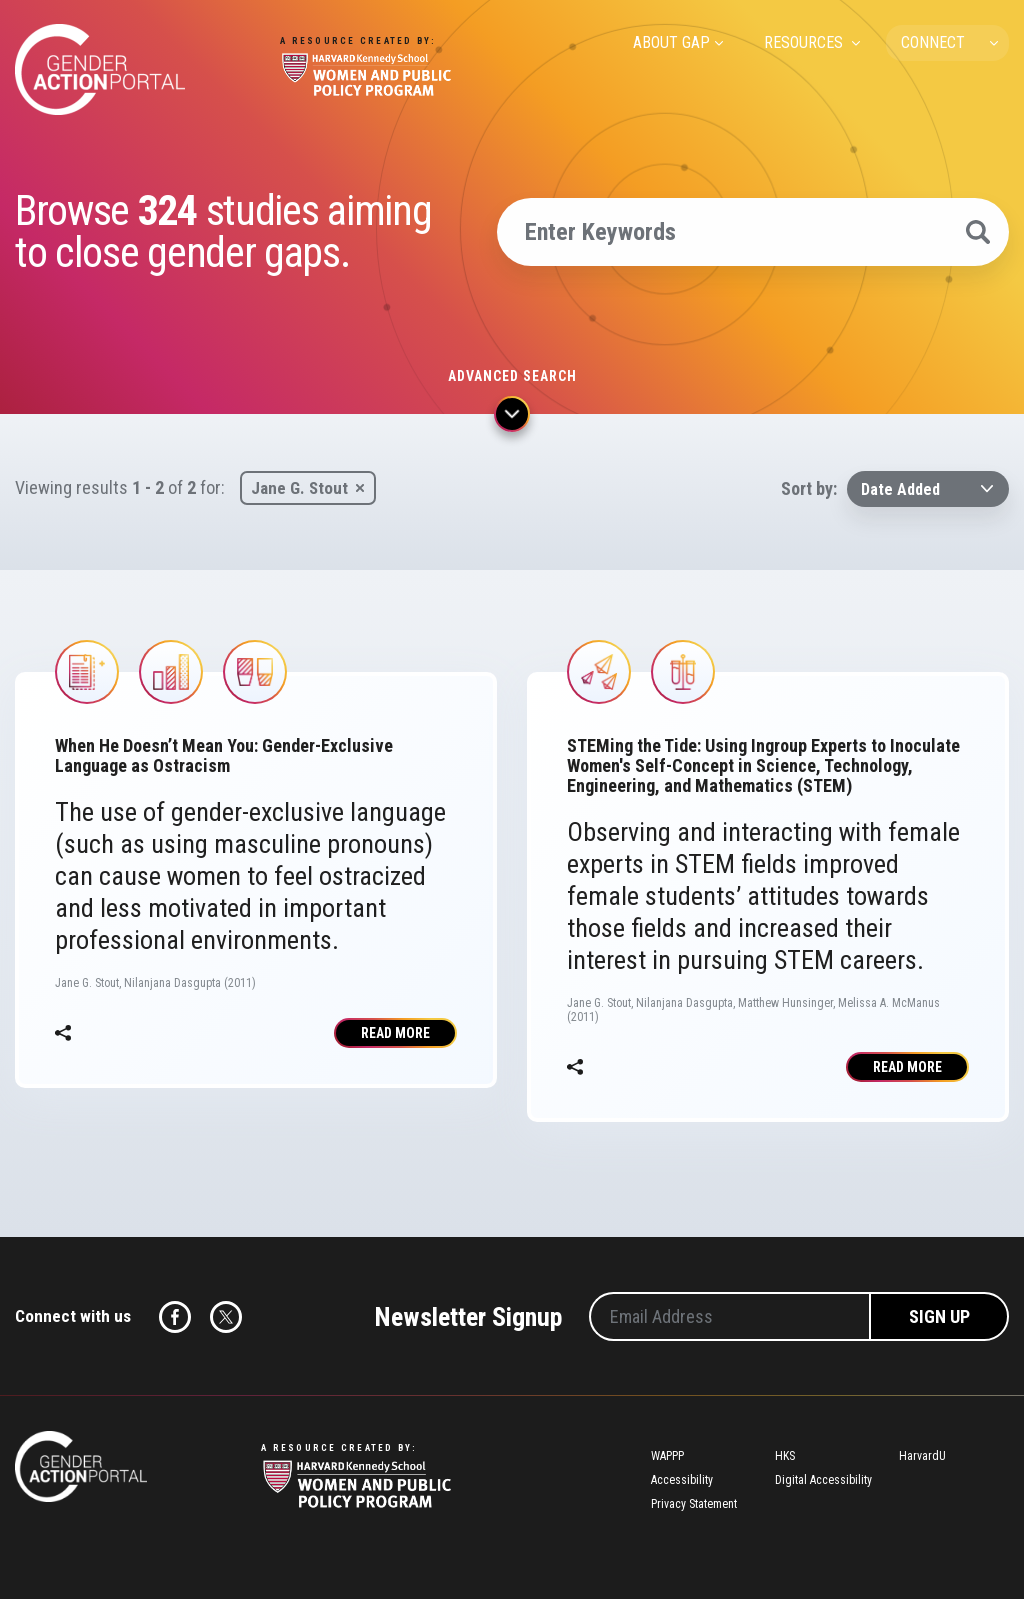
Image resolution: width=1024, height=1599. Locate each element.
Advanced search (512, 376)
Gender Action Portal (100, 69)
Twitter (226, 1317)
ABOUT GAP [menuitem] (671, 42)
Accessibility (682, 1480)
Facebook (175, 1317)
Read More (395, 1033)
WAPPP (667, 1456)
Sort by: (809, 488)
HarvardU (922, 1456)
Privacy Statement (694, 1504)
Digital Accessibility (823, 1480)
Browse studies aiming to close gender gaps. (223, 232)
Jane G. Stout (299, 488)
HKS (785, 1456)
